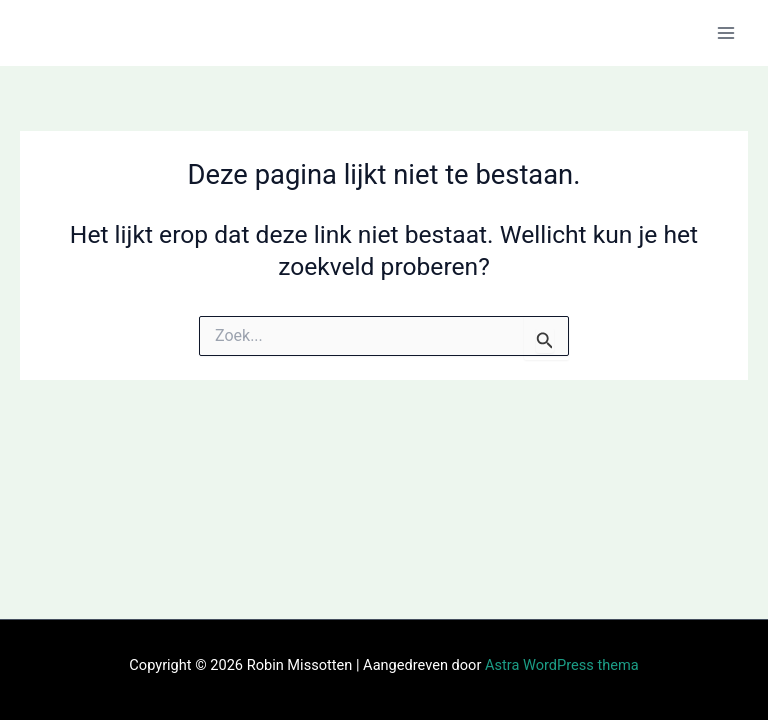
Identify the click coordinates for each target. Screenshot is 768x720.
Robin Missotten (120, 32)
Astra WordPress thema (562, 665)
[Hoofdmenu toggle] (725, 33)
